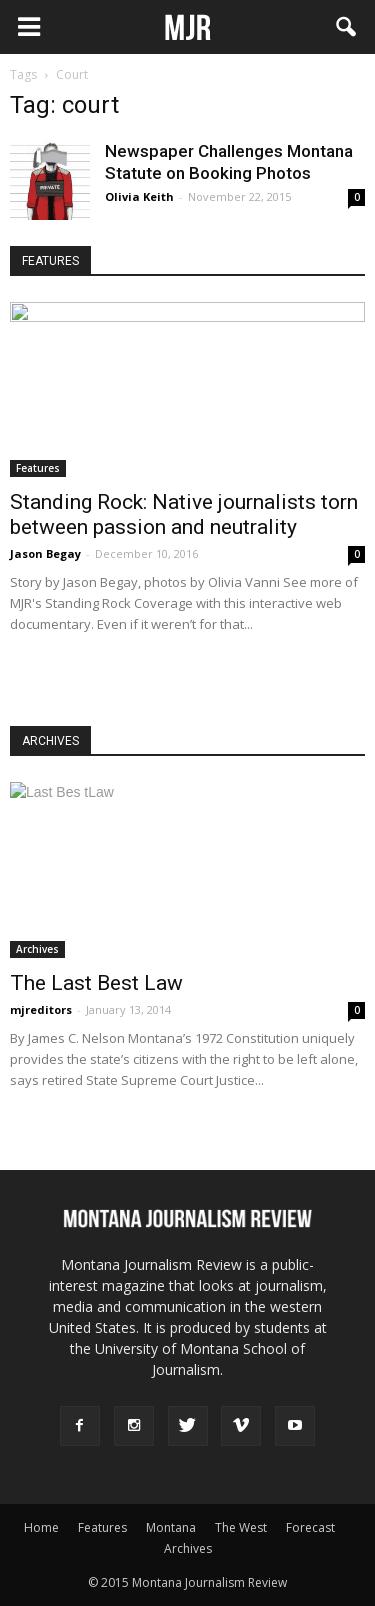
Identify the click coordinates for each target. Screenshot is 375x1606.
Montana (171, 1527)
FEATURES (50, 261)
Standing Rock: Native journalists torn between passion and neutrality (184, 514)
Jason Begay (45, 553)
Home (41, 1527)
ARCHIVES (50, 741)
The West (241, 1527)
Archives (37, 949)
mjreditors (41, 1009)
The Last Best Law (96, 983)
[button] (347, 27)
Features (38, 468)
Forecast (310, 1527)
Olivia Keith (139, 196)
